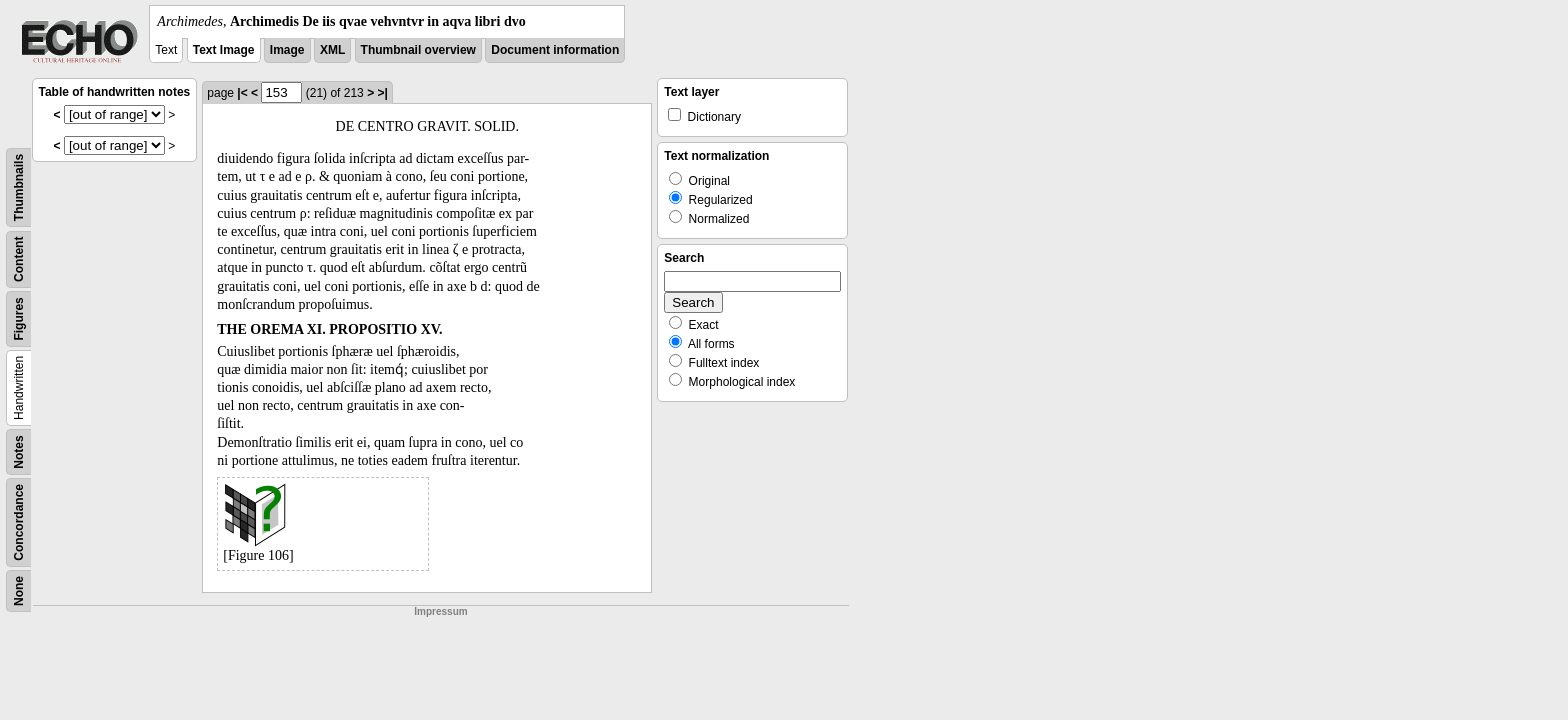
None (19, 591)
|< (242, 93)
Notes (19, 451)
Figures (19, 318)
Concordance (19, 522)
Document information (555, 50)
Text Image (224, 50)
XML (332, 50)
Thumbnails (19, 187)
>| (382, 93)
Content (19, 259)
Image (287, 50)
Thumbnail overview (418, 50)
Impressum (440, 611)
